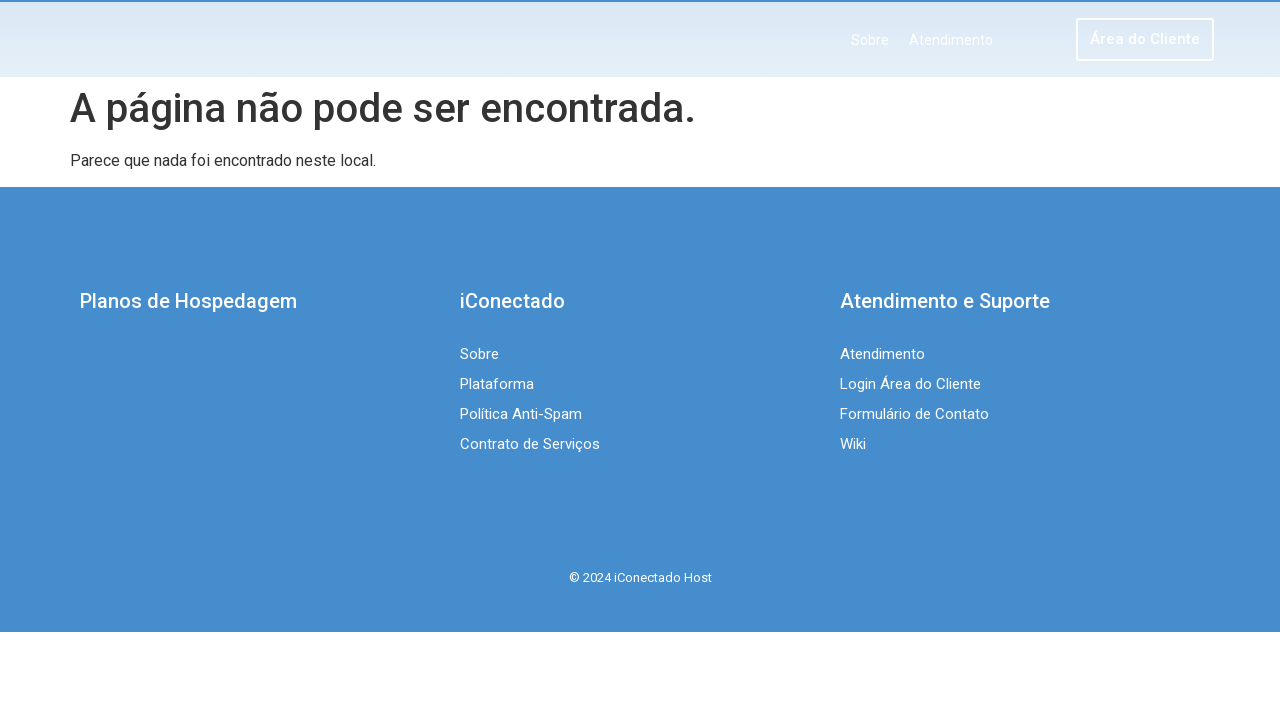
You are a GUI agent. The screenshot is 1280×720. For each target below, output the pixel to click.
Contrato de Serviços (530, 444)
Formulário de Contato (914, 414)
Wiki (853, 444)
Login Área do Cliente (910, 384)
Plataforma (497, 384)
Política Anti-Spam (521, 414)
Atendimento (951, 40)
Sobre (870, 40)
